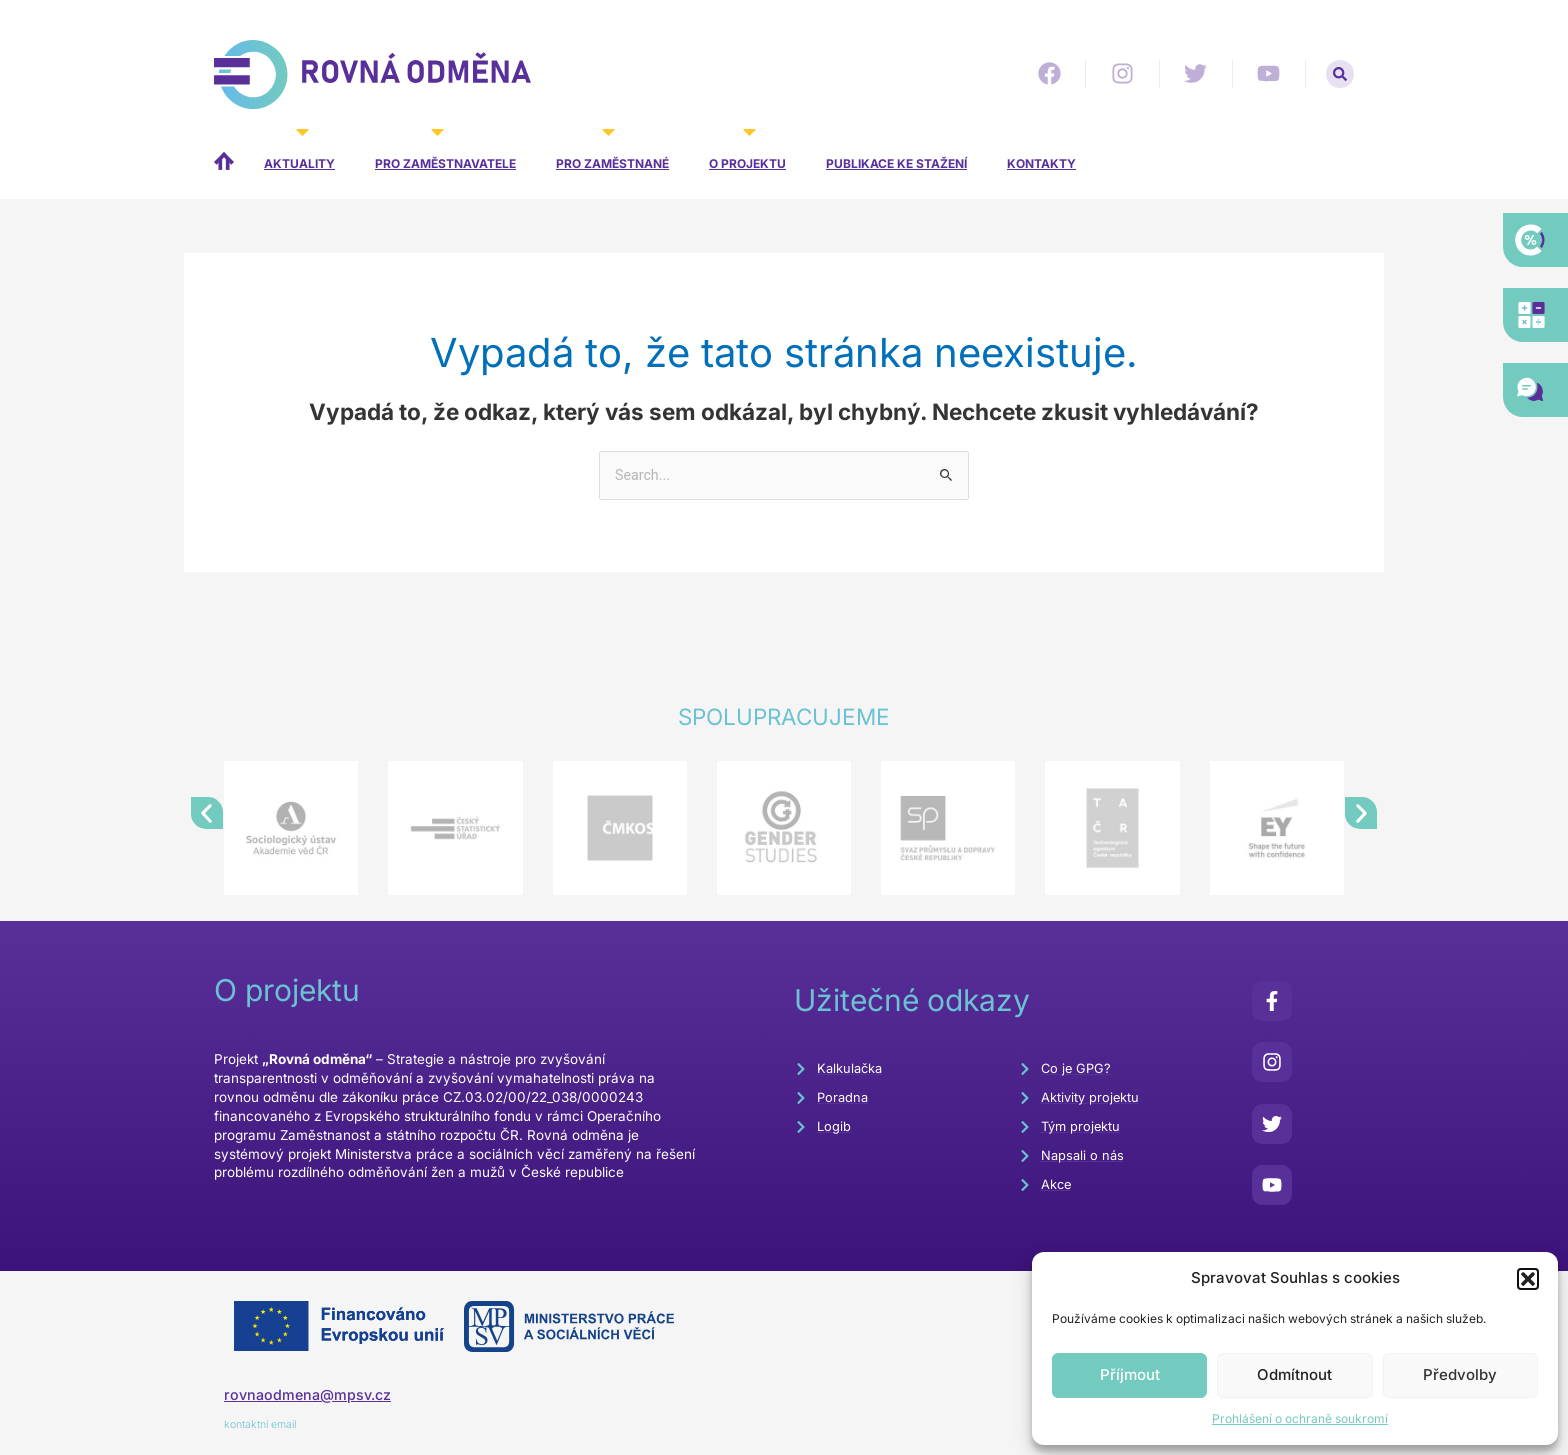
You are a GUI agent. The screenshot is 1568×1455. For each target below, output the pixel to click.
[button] (1528, 1279)
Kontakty (1041, 163)
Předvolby (1460, 1374)
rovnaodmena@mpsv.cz (311, 1396)
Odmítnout (1294, 1374)
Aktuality (299, 150)
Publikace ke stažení (896, 163)
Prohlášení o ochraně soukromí (1300, 1418)
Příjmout (1130, 1374)
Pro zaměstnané (612, 150)
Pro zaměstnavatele (445, 150)
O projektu (747, 150)
